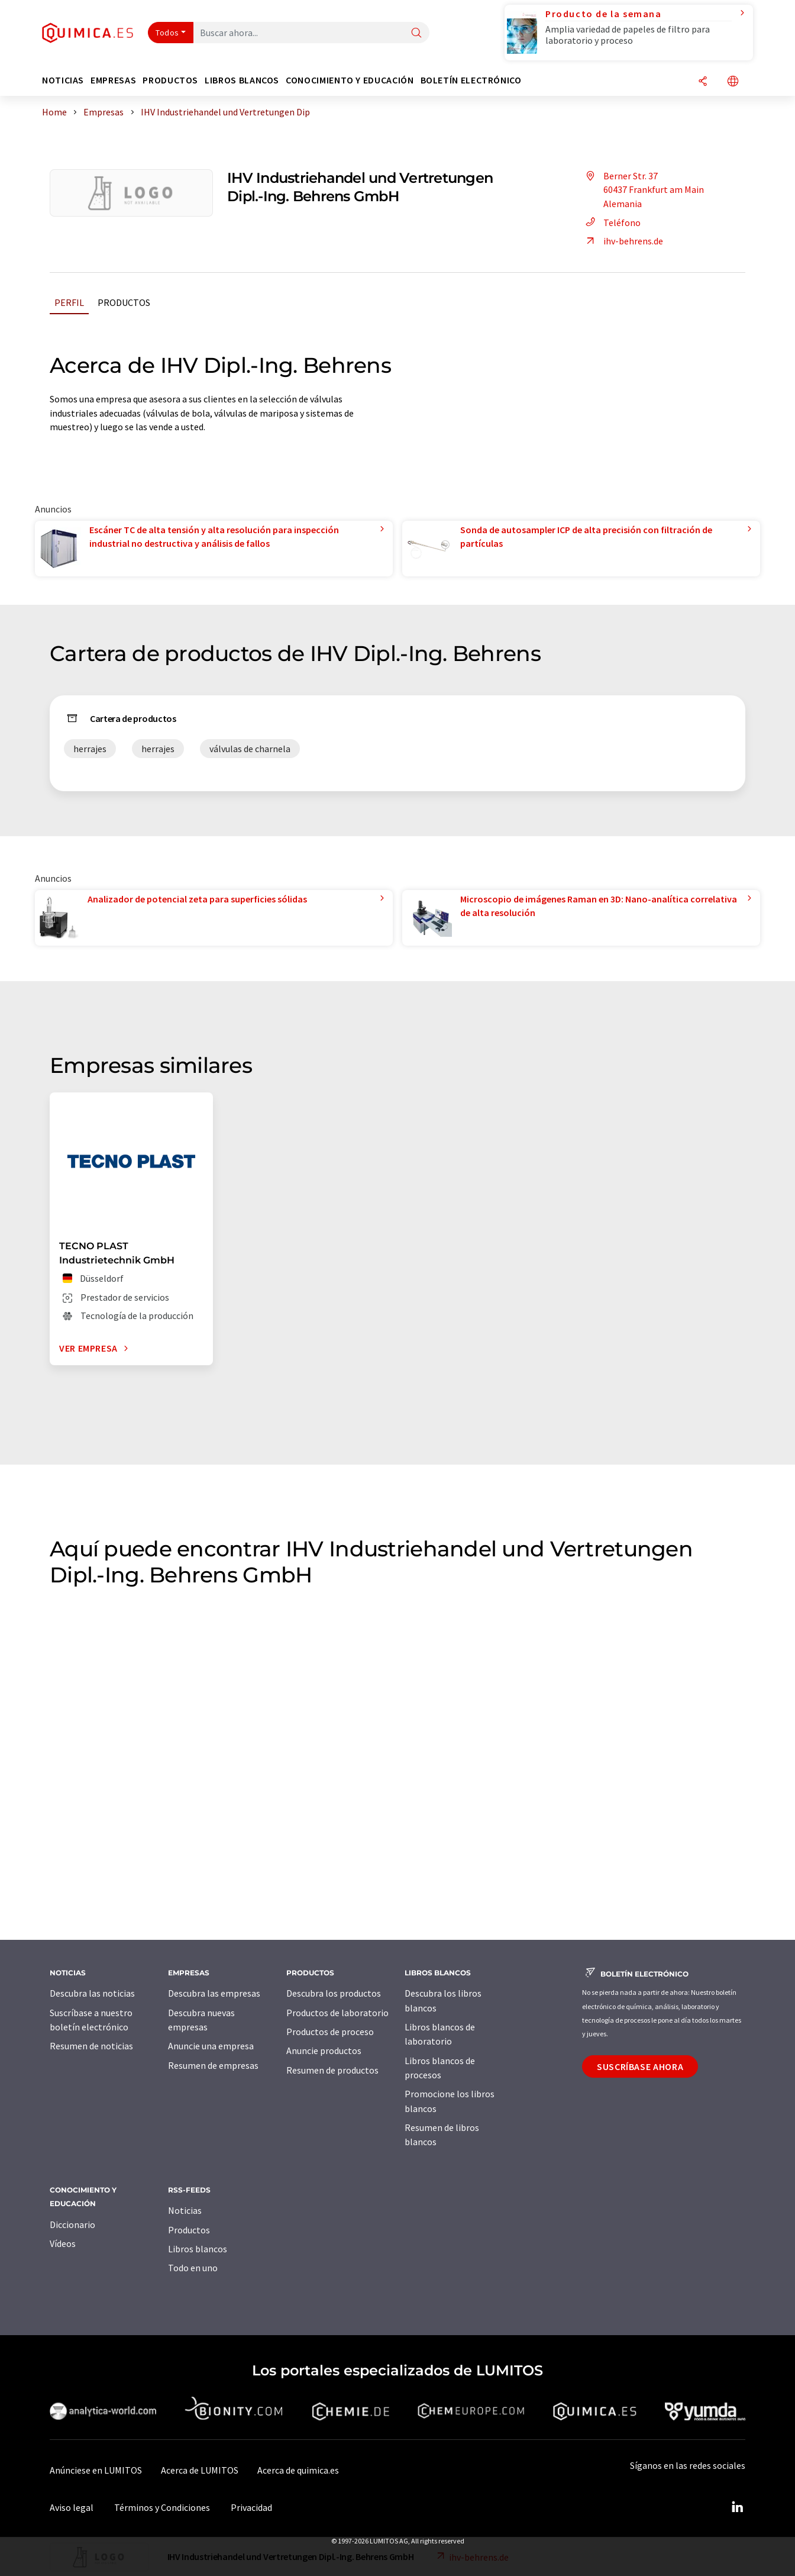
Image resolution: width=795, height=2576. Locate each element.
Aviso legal (71, 2507)
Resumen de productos (332, 2070)
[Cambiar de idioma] (733, 82)
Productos (124, 302)
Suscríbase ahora (640, 2066)
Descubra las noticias (92, 1993)
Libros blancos (197, 2249)
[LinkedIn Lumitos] (737, 2507)
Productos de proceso (330, 2031)
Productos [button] (170, 80)
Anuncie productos (323, 2050)
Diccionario (72, 2224)
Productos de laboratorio (337, 2013)
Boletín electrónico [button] (471, 80)
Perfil (69, 302)
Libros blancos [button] (242, 80)
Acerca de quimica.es (298, 2470)
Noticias (185, 2210)
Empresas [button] (113, 80)
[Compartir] (702, 82)
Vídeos (63, 2243)
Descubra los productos (333, 1993)
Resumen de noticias (91, 2046)
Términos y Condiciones (162, 2507)
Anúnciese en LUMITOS (96, 2470)
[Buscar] (416, 33)
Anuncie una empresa (211, 2046)
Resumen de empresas (213, 2065)
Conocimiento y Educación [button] (349, 80)
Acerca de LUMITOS (199, 2470)
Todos (167, 32)
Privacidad (251, 2507)
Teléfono (611, 222)
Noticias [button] (63, 80)
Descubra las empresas (214, 1993)
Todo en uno (193, 2268)
